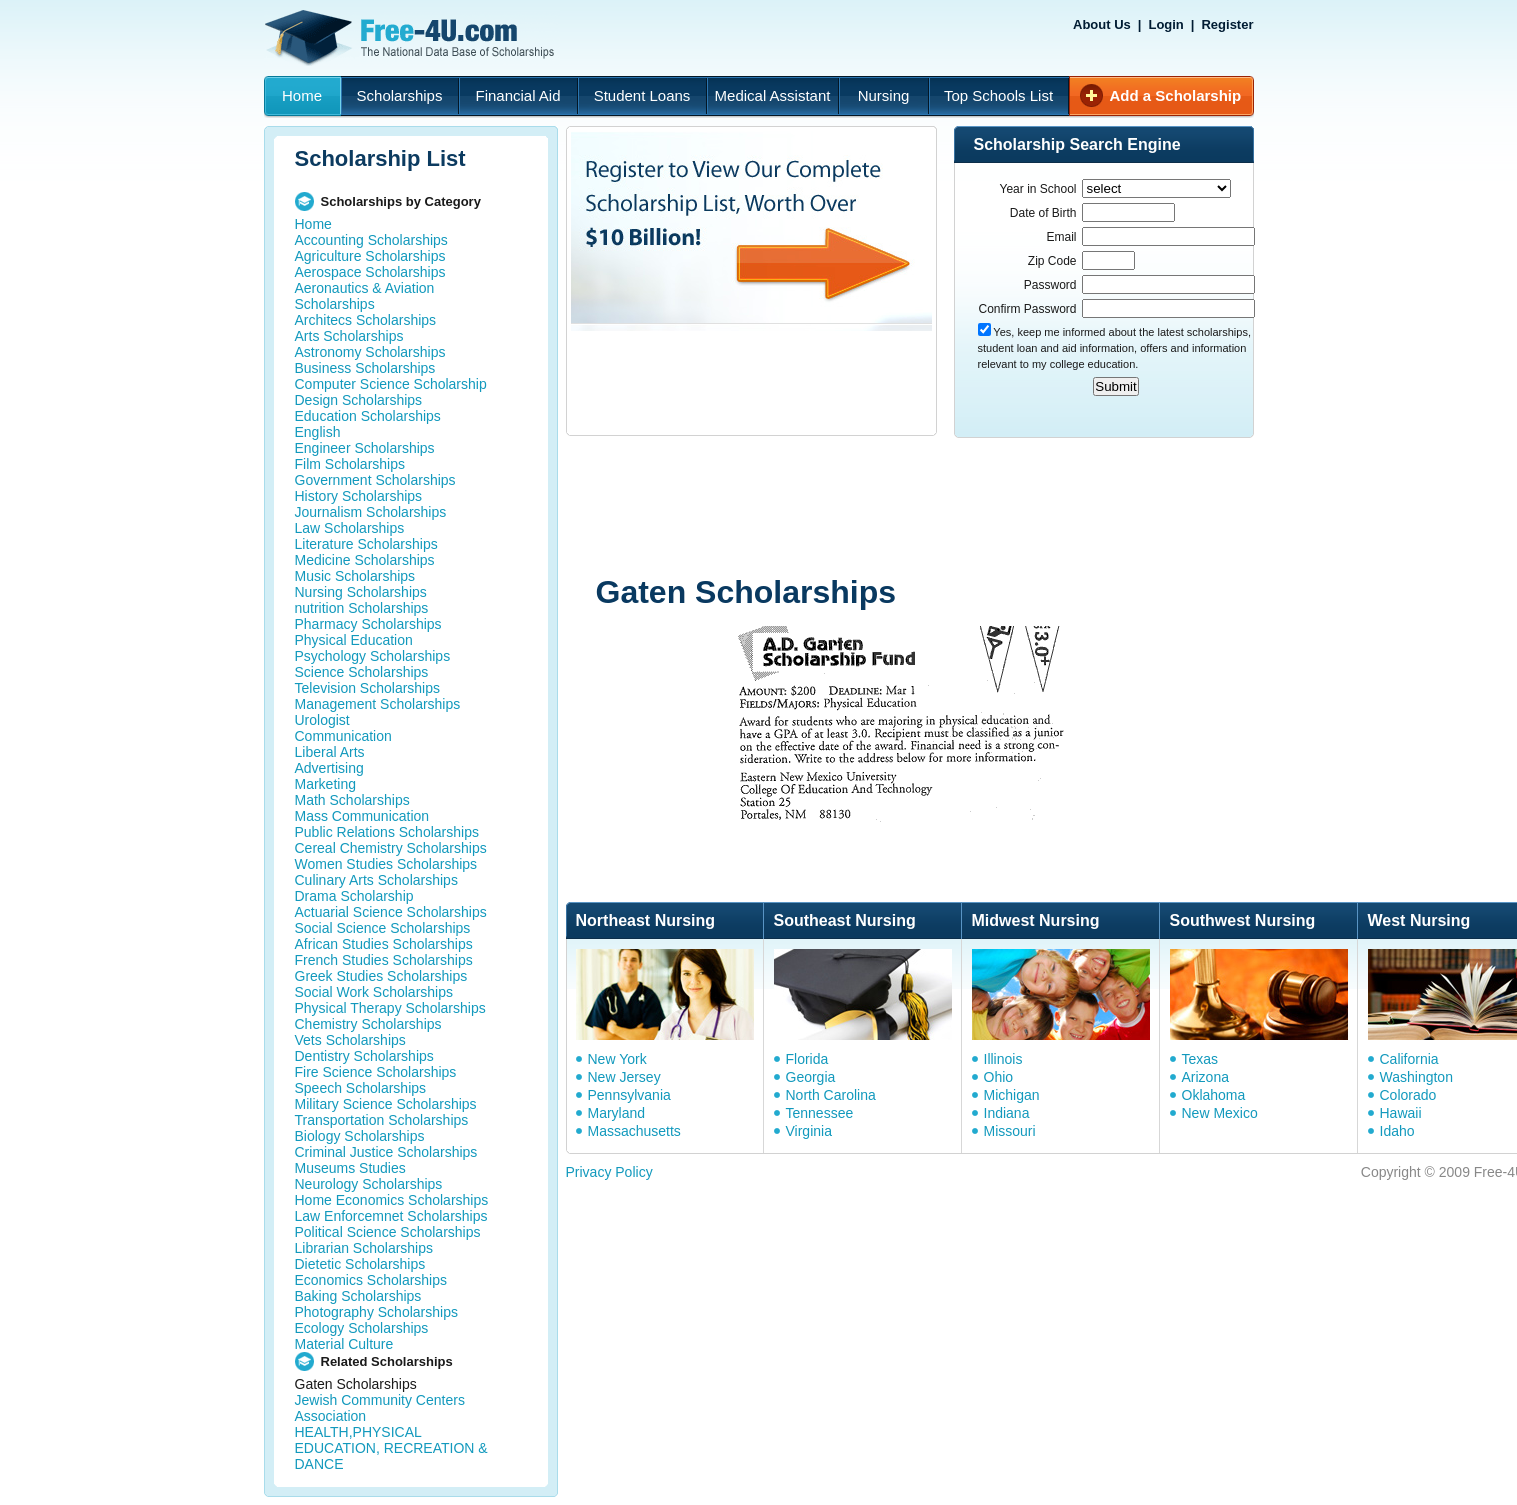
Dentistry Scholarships (364, 1056)
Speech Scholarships (361, 1088)
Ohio (999, 1077)
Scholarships (400, 95)
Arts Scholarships (349, 336)
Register (1227, 24)
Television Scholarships (368, 688)
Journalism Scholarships (371, 512)
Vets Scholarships (350, 1040)
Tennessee (820, 1113)
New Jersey (624, 1077)
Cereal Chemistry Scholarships (391, 848)
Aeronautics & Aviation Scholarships (365, 296)
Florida (807, 1059)
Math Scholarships (352, 800)
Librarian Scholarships (364, 1248)
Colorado (1408, 1095)
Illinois (1003, 1059)
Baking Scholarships (358, 1296)
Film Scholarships (350, 464)
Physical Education (354, 640)
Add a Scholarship (1176, 95)
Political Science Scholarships (388, 1232)
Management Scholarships (378, 704)
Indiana (1007, 1113)
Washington (1416, 1077)
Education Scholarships (368, 416)
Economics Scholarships (371, 1280)
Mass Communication (362, 816)
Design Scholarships (359, 400)
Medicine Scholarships (365, 560)
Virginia (809, 1131)
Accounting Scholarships (371, 240)
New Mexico (1220, 1113)
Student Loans (642, 95)
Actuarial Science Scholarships (391, 912)
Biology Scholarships (360, 1136)
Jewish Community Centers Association (380, 1408)
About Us (1102, 24)
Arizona (1205, 1077)
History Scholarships (359, 496)
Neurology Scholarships (369, 1184)
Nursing (884, 95)
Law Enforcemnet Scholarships (391, 1216)
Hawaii (1401, 1113)
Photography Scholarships (376, 1312)
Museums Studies (350, 1168)
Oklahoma (1214, 1095)
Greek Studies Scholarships (381, 976)
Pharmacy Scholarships (368, 624)
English (318, 432)
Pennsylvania (629, 1095)
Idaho (1397, 1131)
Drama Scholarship (354, 896)
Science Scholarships (362, 672)
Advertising (329, 768)
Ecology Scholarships (362, 1328)
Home (302, 95)
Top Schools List (998, 95)
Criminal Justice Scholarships (386, 1152)
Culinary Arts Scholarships (376, 880)
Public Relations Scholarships (387, 832)
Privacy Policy (609, 1172)
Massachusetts (634, 1131)
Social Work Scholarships (374, 992)
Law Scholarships (350, 528)
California (1409, 1059)
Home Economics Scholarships (392, 1200)
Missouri (1010, 1131)
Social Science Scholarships (383, 928)
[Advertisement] (945, 508)
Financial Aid (517, 95)
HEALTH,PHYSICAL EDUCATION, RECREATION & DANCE (391, 1448)
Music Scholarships (355, 576)
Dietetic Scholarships (360, 1264)
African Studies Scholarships (384, 944)
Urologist (322, 720)
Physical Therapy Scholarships (390, 1008)
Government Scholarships (375, 480)
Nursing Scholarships (361, 592)
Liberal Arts (330, 752)
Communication (343, 736)
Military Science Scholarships (386, 1104)
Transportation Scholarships (382, 1120)
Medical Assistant (773, 95)
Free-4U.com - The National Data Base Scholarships (412, 38)
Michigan (1012, 1095)
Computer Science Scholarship (391, 384)
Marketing (325, 784)
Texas (1200, 1059)
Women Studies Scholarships (386, 864)
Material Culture (344, 1344)
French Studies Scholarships (384, 960)
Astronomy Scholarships (370, 352)
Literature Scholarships (366, 544)
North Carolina (831, 1095)
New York (617, 1059)
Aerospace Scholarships (370, 272)
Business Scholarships (365, 368)
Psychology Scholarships (373, 656)
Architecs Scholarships (366, 320)
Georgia (811, 1077)
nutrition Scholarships (362, 608)
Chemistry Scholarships (368, 1024)
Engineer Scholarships (365, 448)
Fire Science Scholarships (376, 1072)
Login (1165, 24)
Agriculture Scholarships (370, 256)
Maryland (617, 1113)
